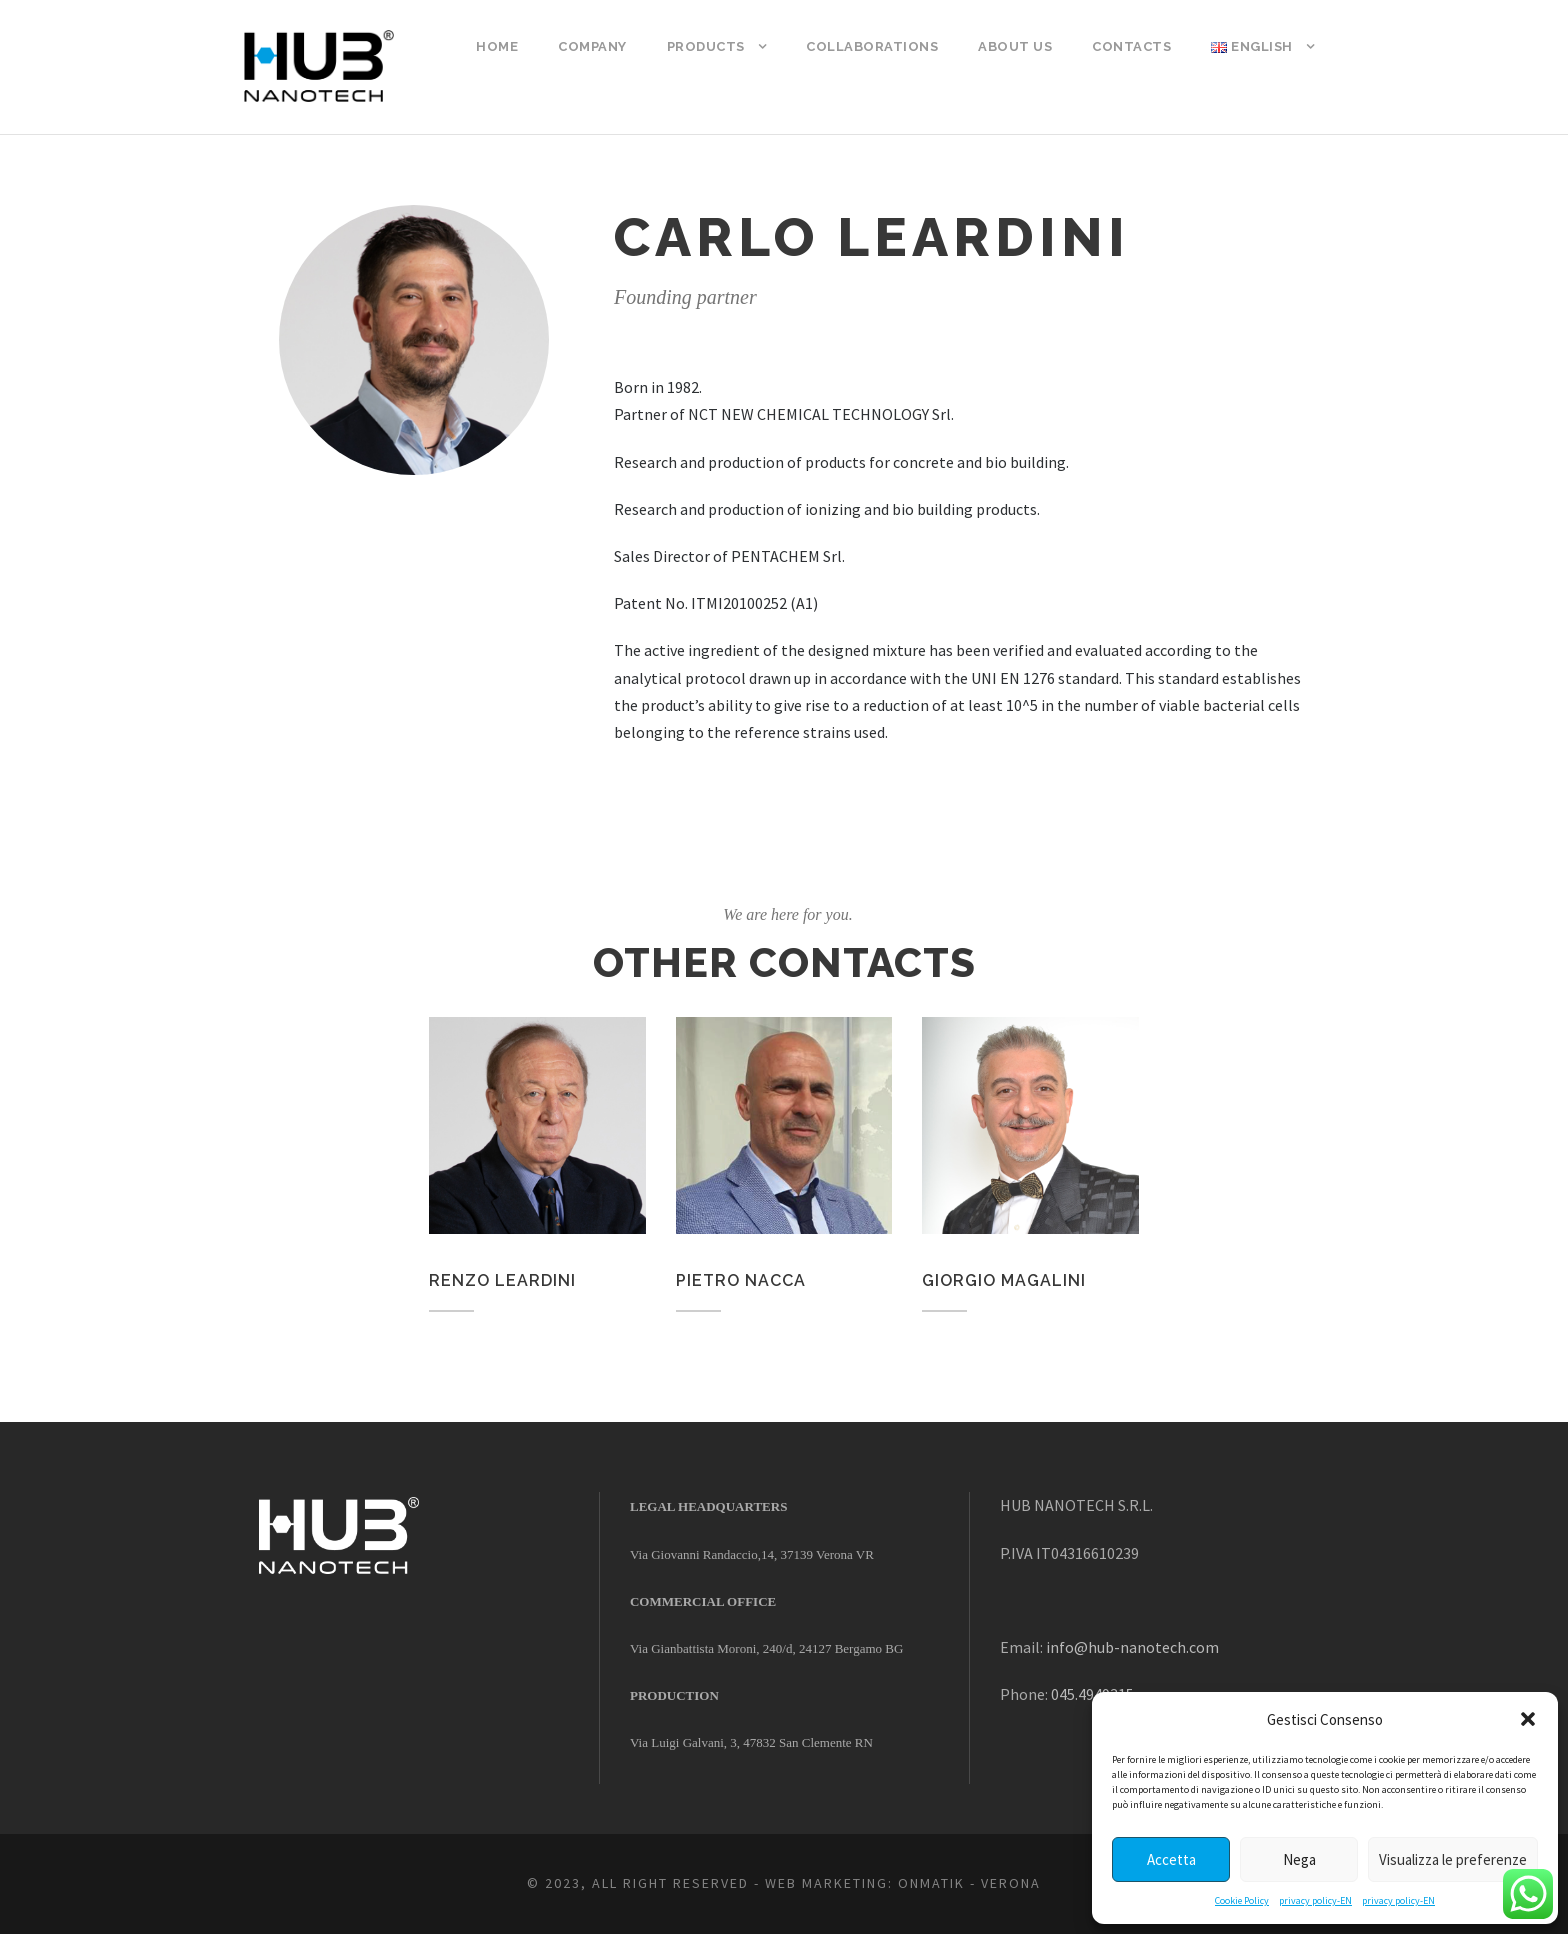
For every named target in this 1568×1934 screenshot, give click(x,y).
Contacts (1131, 46)
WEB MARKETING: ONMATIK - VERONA (903, 1883)
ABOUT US (1015, 46)
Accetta (1171, 1859)
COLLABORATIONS (872, 46)
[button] (1528, 1719)
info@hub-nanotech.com (1132, 1647)
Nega (1299, 1859)
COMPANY (592, 46)
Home (497, 46)
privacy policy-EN (1315, 1900)
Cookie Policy (1242, 1900)
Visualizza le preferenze (1453, 1859)
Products (706, 46)
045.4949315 (1092, 1694)
